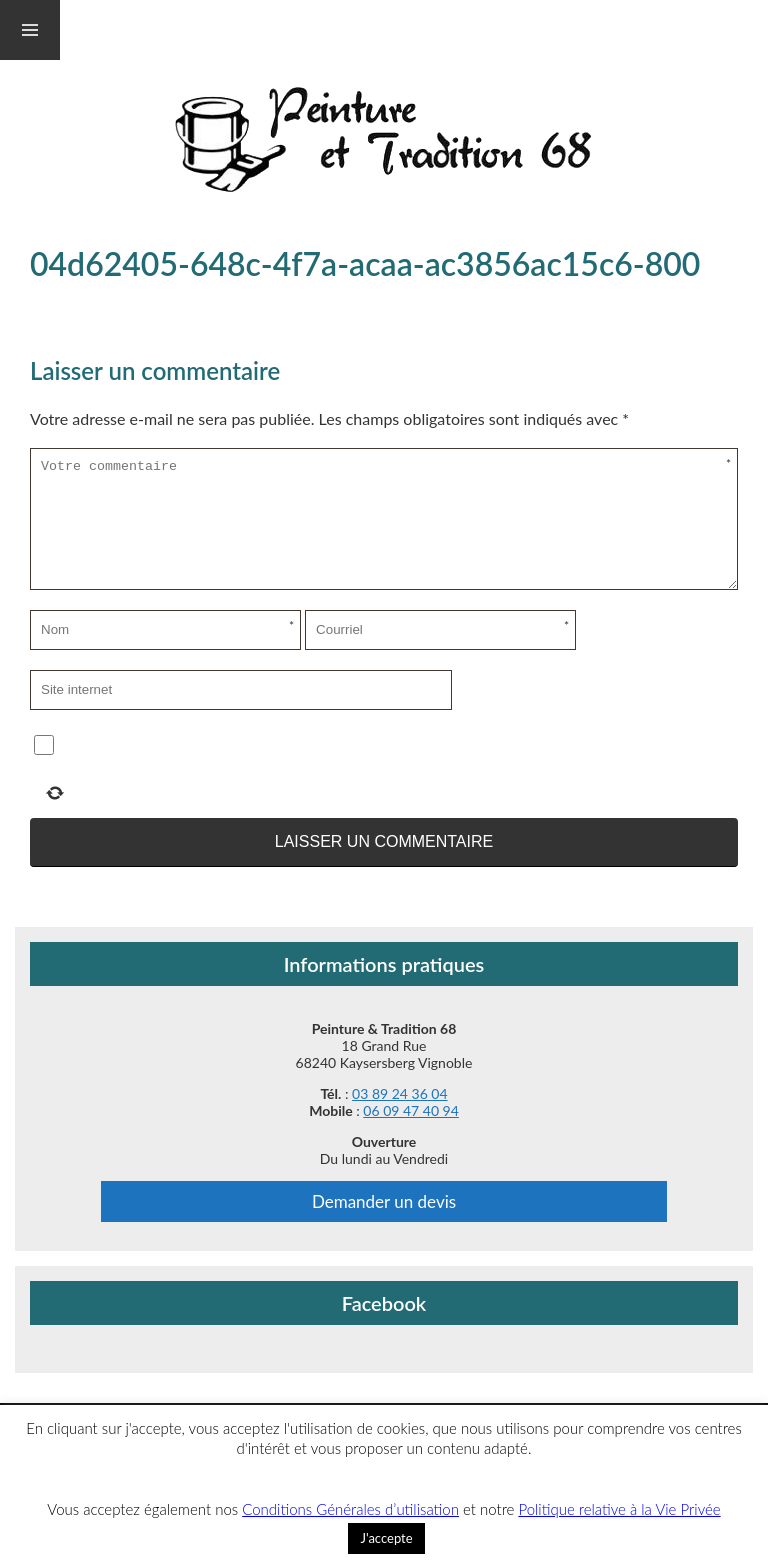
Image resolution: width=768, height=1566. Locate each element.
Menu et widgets (30, 30)
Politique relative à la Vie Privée (619, 1509)
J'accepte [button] (386, 1538)
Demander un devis (384, 1225)
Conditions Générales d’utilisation (350, 1509)
